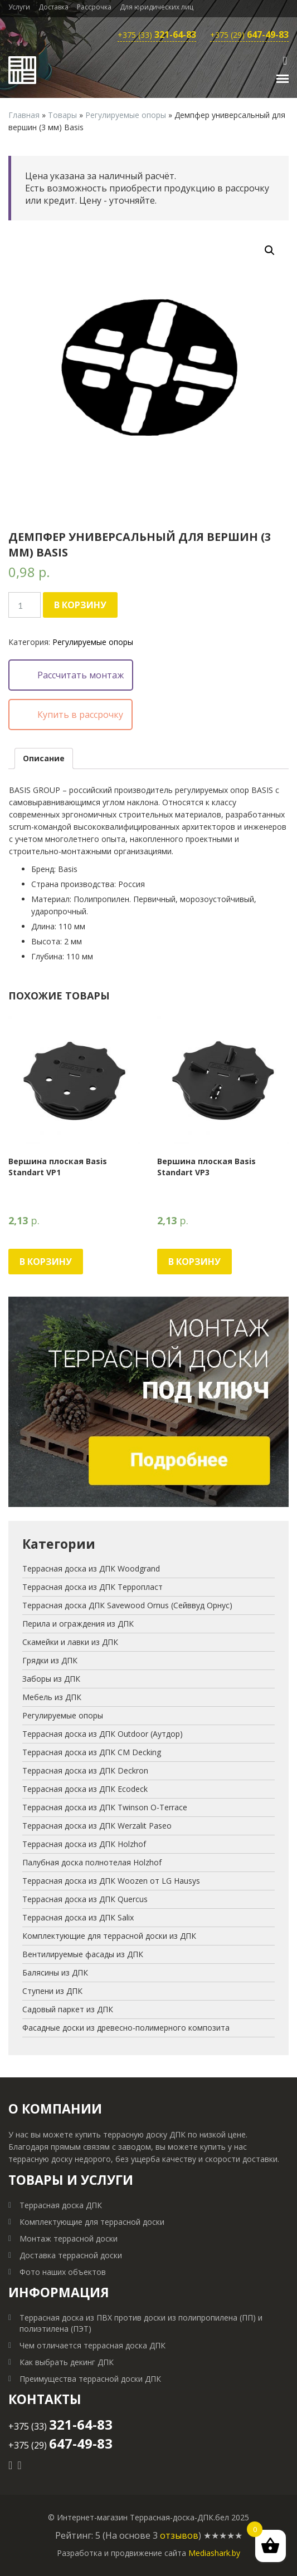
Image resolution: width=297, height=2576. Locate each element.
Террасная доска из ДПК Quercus (85, 1899)
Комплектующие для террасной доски (92, 2222)
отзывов (179, 2535)
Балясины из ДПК (55, 1972)
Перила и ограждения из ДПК (78, 1623)
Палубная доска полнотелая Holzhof (92, 1862)
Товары (62, 115)
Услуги (19, 7)
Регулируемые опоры (125, 115)
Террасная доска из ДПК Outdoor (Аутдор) (102, 1733)
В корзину (80, 605)
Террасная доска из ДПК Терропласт (92, 1587)
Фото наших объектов (63, 2272)
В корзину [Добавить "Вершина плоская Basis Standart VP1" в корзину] (46, 1261)
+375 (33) (157, 35)
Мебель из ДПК (51, 1697)
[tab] (43, 758)
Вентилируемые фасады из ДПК (82, 1954)
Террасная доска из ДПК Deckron (85, 1770)
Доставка (53, 7)
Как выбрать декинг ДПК (67, 2362)
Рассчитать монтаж (80, 675)
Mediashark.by (214, 2553)
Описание (44, 758)
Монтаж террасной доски (69, 2238)
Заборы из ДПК (51, 1678)
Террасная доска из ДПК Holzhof (84, 1844)
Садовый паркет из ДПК (67, 2009)
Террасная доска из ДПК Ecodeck (85, 1789)
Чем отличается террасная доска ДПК (92, 2345)
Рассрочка (94, 7)
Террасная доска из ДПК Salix (78, 1917)
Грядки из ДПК (49, 1660)
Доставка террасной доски (71, 2255)
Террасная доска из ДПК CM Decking (91, 1752)
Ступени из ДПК (52, 1991)
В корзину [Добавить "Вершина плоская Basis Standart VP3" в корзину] (194, 1261)
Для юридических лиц (156, 7)
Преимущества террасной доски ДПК (90, 2378)
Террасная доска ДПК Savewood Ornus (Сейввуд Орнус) (127, 1605)
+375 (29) (249, 35)
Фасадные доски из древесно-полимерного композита (126, 2027)
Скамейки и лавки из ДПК (70, 1642)
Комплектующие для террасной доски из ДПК (109, 1935)
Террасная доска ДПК (61, 2205)
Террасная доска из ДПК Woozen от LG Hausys (111, 1880)
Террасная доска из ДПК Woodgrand (91, 1568)
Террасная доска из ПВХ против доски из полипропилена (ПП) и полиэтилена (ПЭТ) (141, 2323)
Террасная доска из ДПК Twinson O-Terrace (104, 1807)
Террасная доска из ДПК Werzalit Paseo (97, 1825)
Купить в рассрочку (80, 714)
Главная (24, 115)
